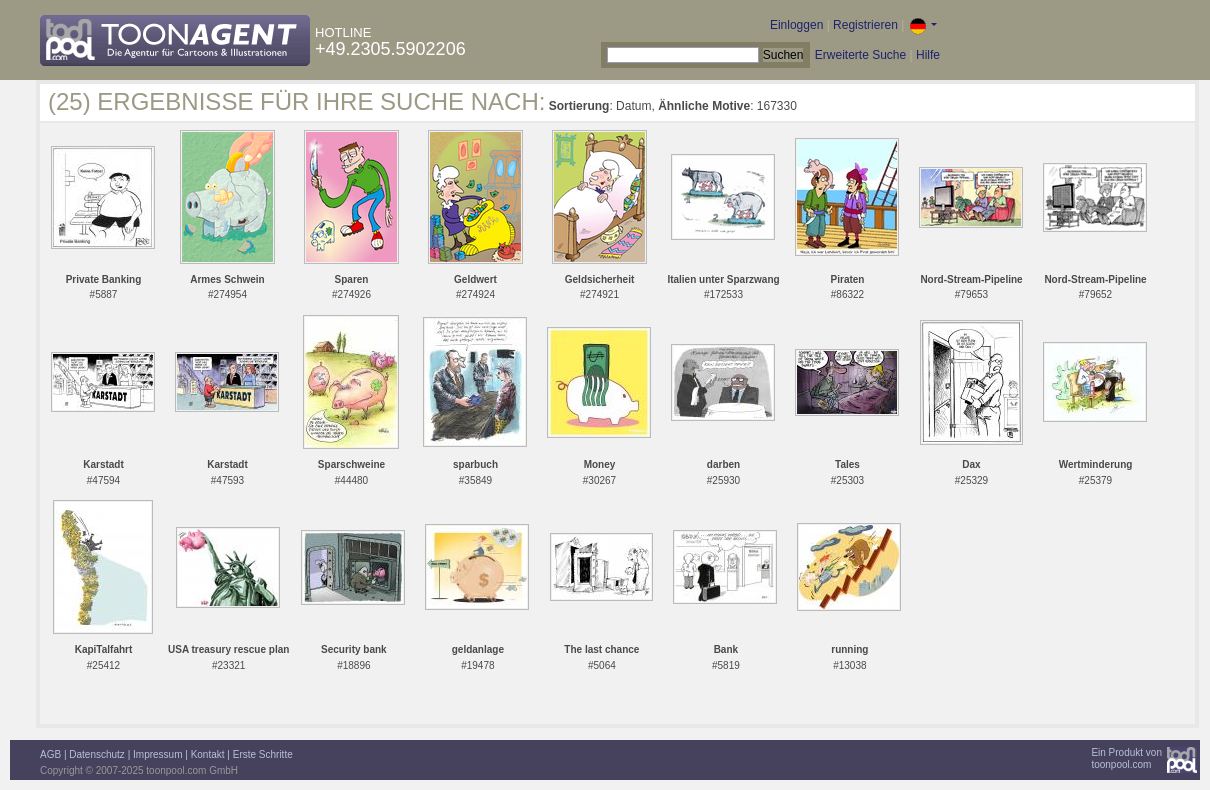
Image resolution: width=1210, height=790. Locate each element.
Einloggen (796, 25)
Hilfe (928, 55)
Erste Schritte (263, 754)
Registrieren (865, 25)
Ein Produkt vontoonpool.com (1126, 758)
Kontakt (208, 754)
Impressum (157, 754)
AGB (50, 754)
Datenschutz (97, 754)
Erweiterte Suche (860, 55)
